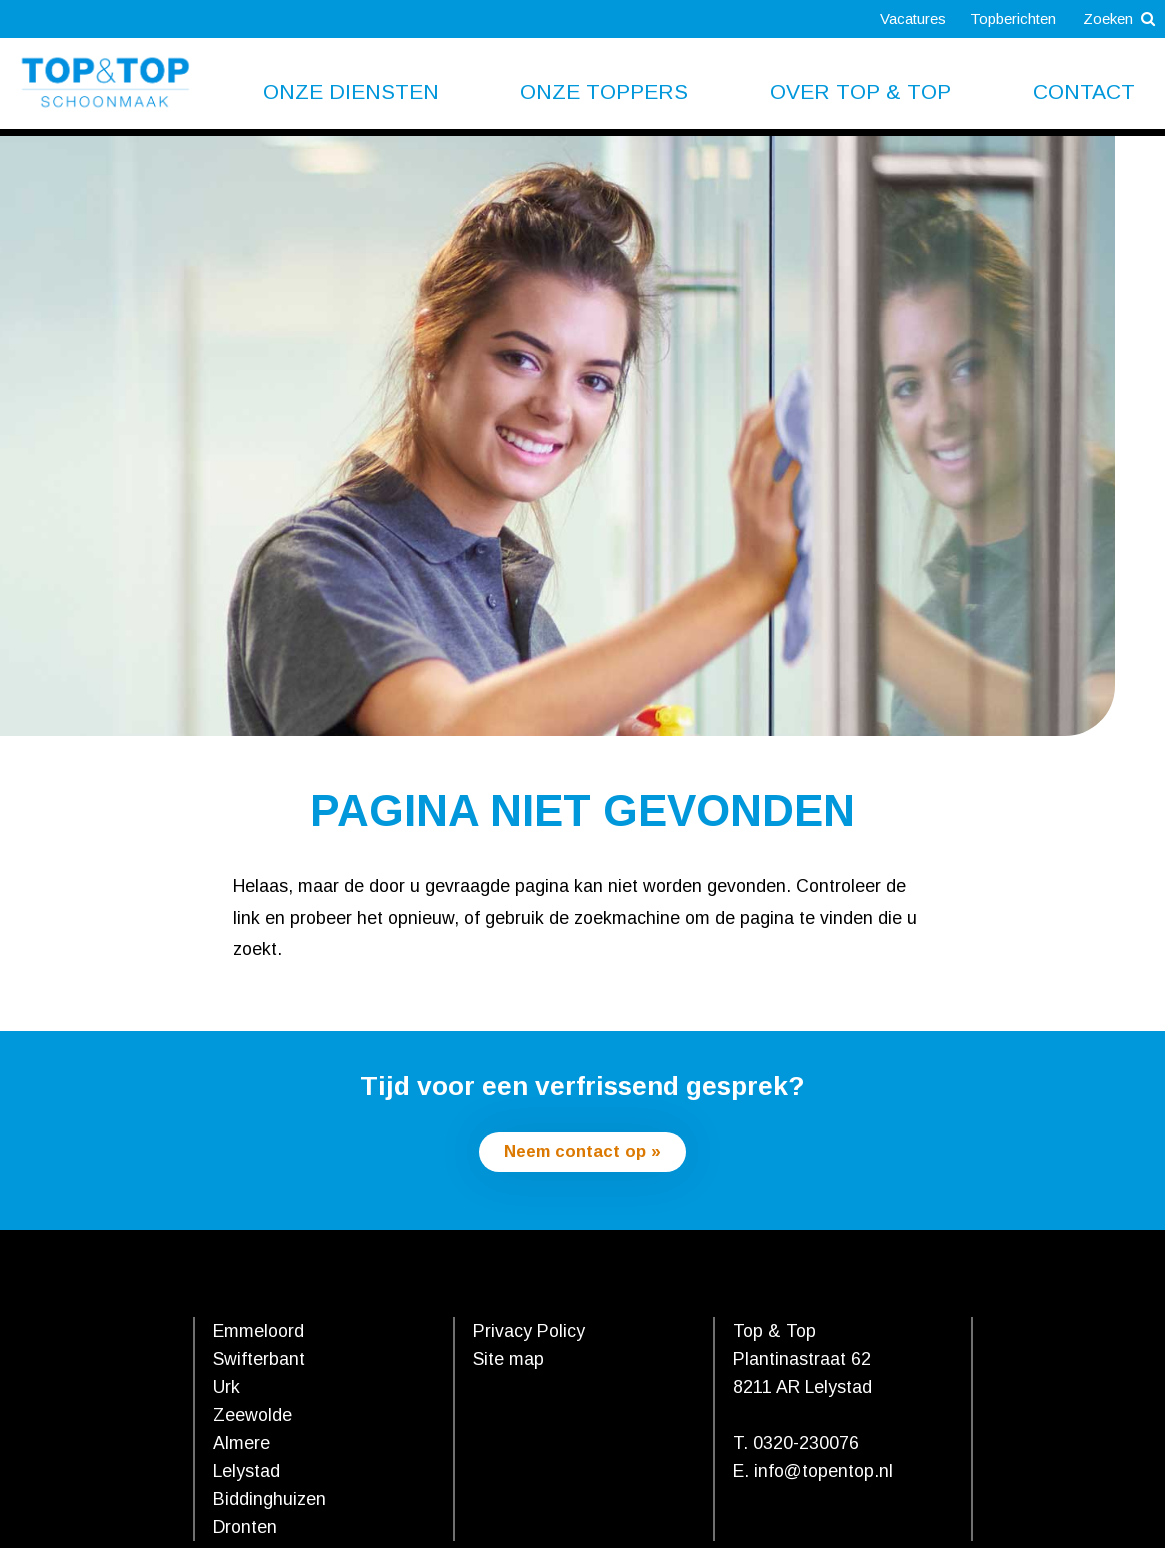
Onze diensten (351, 91)
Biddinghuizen (269, 1501)
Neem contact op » (583, 1152)
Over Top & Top (860, 91)
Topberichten (1004, 18)
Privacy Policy (529, 1333)
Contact (1084, 91)
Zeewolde (252, 1417)
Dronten (245, 1529)
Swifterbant (259, 1361)
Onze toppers (604, 91)
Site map (508, 1361)
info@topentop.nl (823, 1473)
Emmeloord (258, 1333)
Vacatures (900, 18)
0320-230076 (806, 1445)
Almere (241, 1445)
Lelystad (246, 1473)
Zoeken (1116, 18)
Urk (226, 1389)
